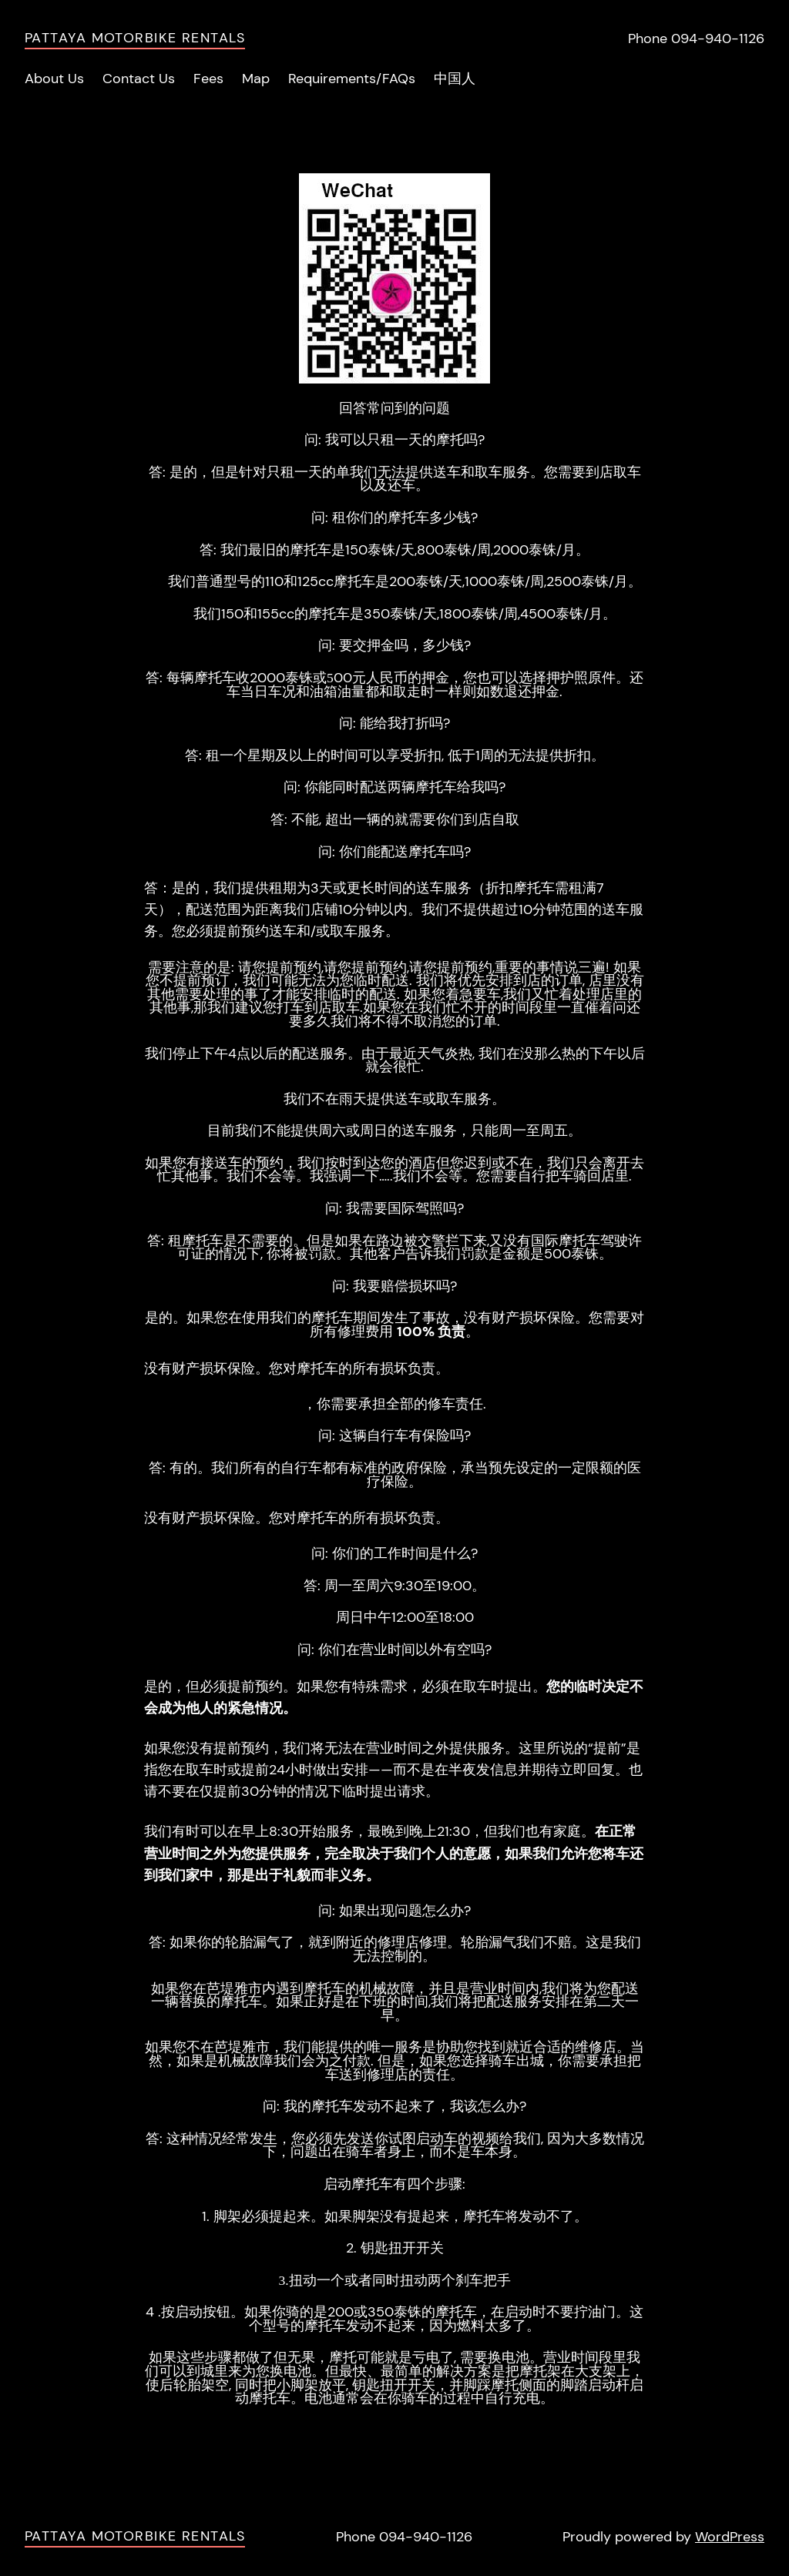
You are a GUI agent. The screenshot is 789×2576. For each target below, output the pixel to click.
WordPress (729, 2536)
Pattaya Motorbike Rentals (135, 37)
